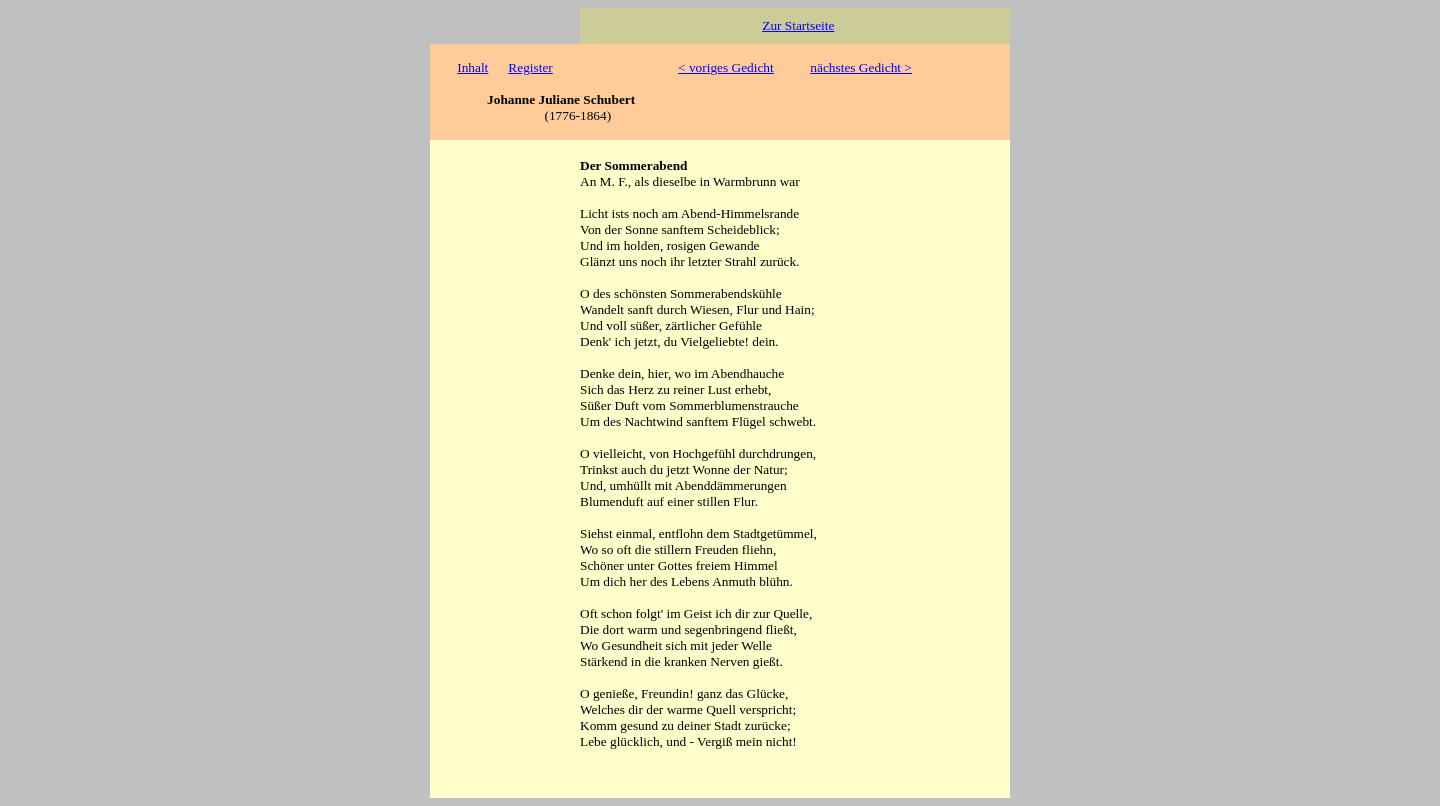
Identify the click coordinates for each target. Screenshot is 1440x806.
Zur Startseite (798, 25)
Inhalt (472, 67)
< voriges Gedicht (726, 67)
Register (530, 67)
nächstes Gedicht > (861, 67)
